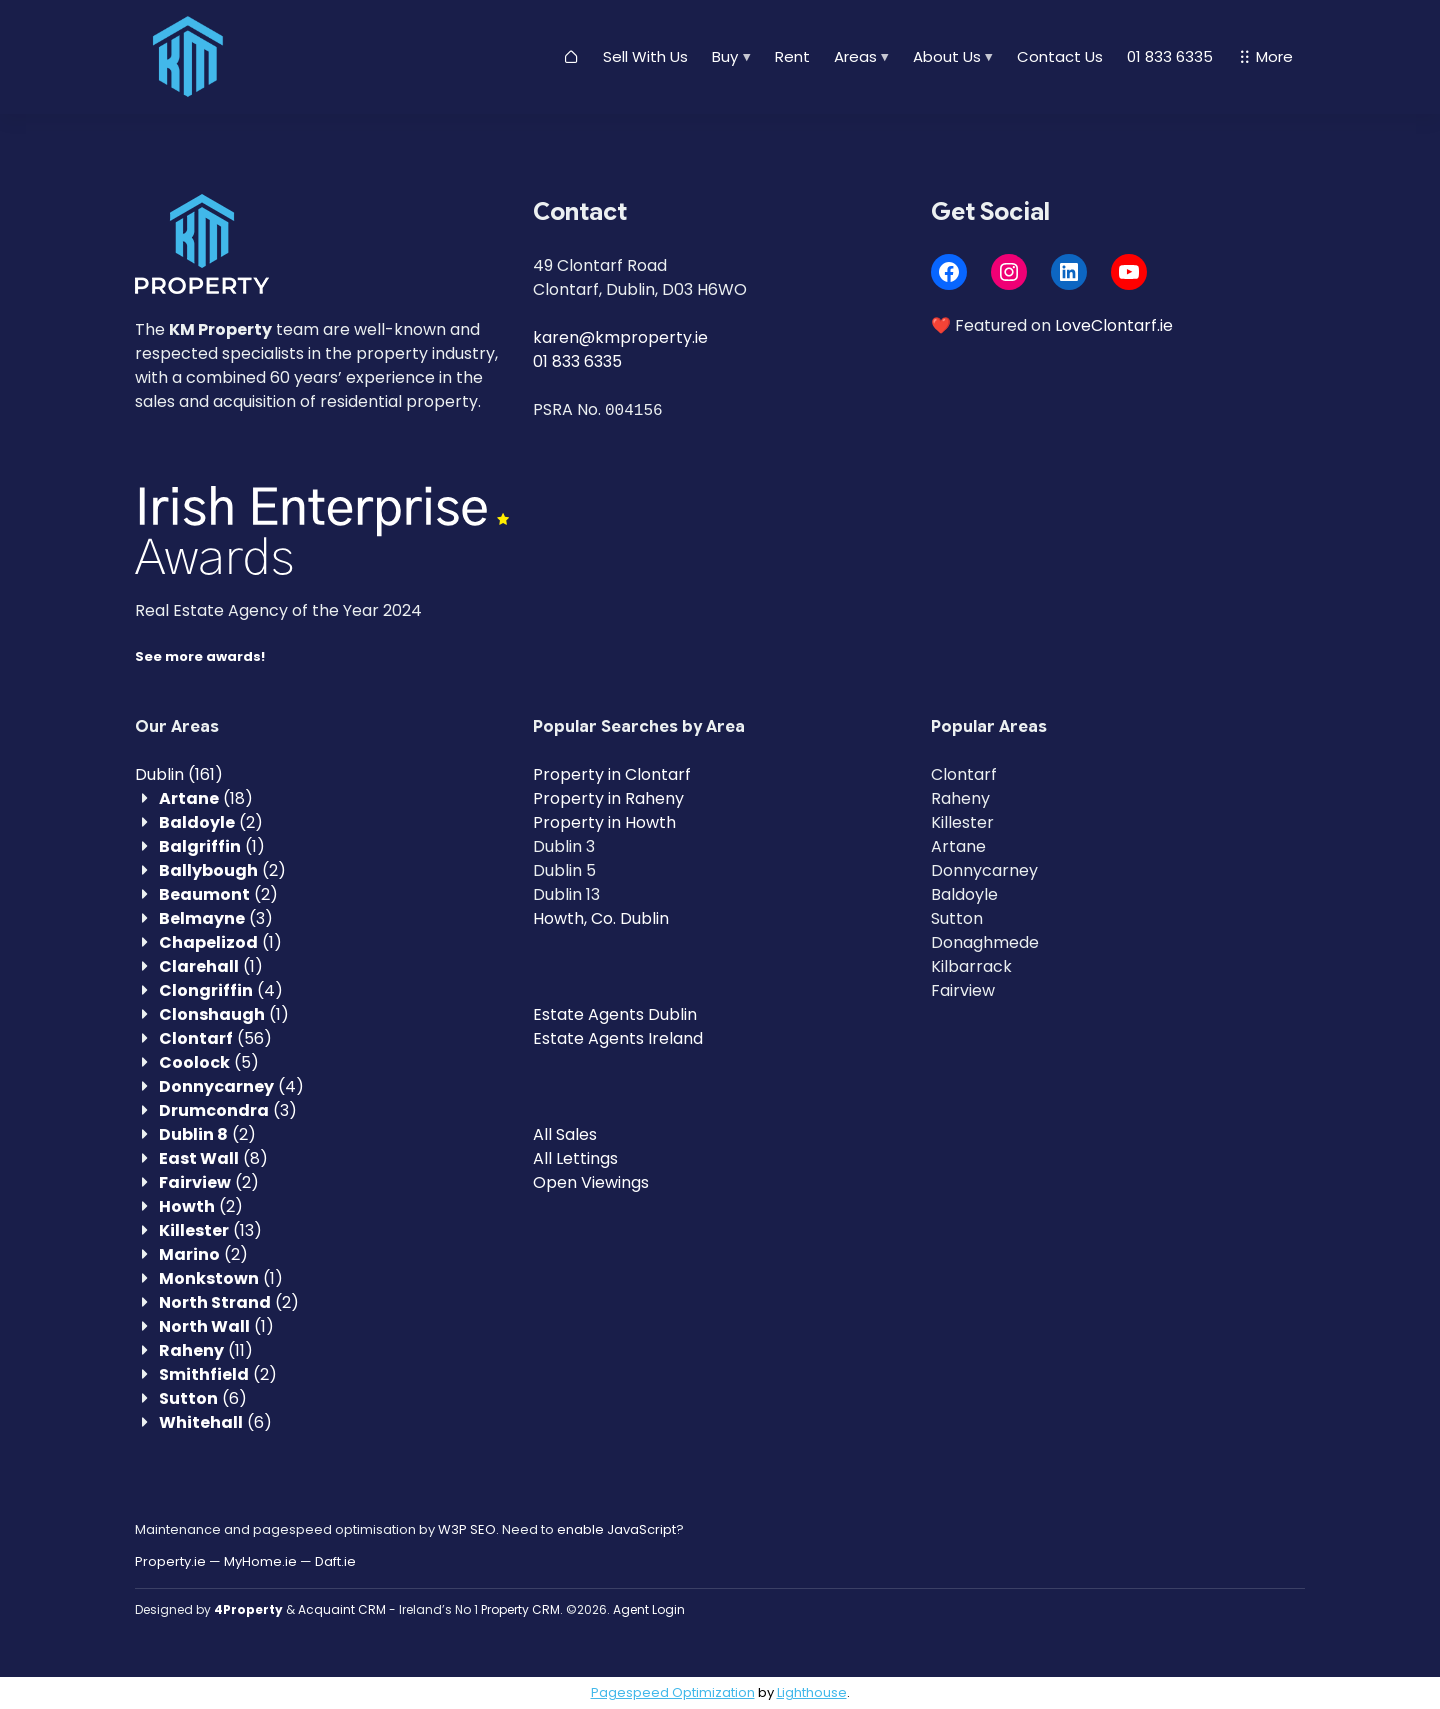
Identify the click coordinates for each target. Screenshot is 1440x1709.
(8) (213, 1158)
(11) (206, 1350)
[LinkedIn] (1069, 272)
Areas (855, 56)
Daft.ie (335, 1561)
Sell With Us (645, 56)
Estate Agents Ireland (618, 1038)
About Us (947, 56)
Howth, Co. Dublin (601, 918)
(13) (210, 1230)
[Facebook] (949, 272)
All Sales (565, 1134)
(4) (221, 990)
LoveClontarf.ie (1114, 325)
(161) (179, 774)
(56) (215, 1038)
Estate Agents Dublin (615, 1014)
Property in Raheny (608, 798)
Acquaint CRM (342, 1609)
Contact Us (1060, 56)
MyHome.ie (260, 1561)
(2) (211, 822)
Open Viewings (591, 1182)
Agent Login (649, 1609)
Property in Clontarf (612, 774)
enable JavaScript (616, 1529)
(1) (212, 846)
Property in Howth (604, 822)
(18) (206, 798)
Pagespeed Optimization (673, 1692)
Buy (725, 56)
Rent (792, 56)
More (1265, 56)
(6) (203, 1398)
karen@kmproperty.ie (620, 337)
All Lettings (575, 1158)
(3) (216, 918)
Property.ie (170, 1561)
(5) (209, 1062)
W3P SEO (467, 1529)
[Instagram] (1009, 272)
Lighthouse (812, 1692)
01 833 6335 (1170, 56)
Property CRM (520, 1609)
